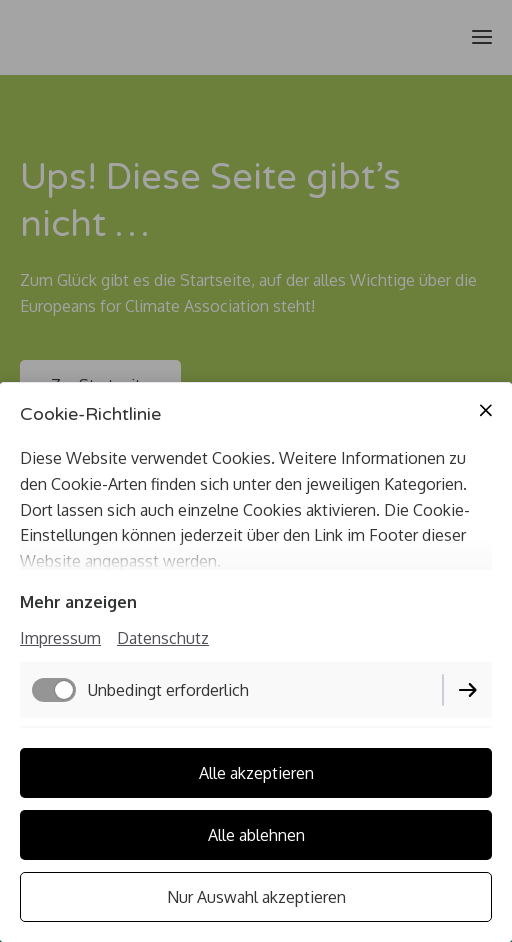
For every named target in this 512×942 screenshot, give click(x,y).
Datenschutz (163, 638)
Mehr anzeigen (78, 602)
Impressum (60, 638)
